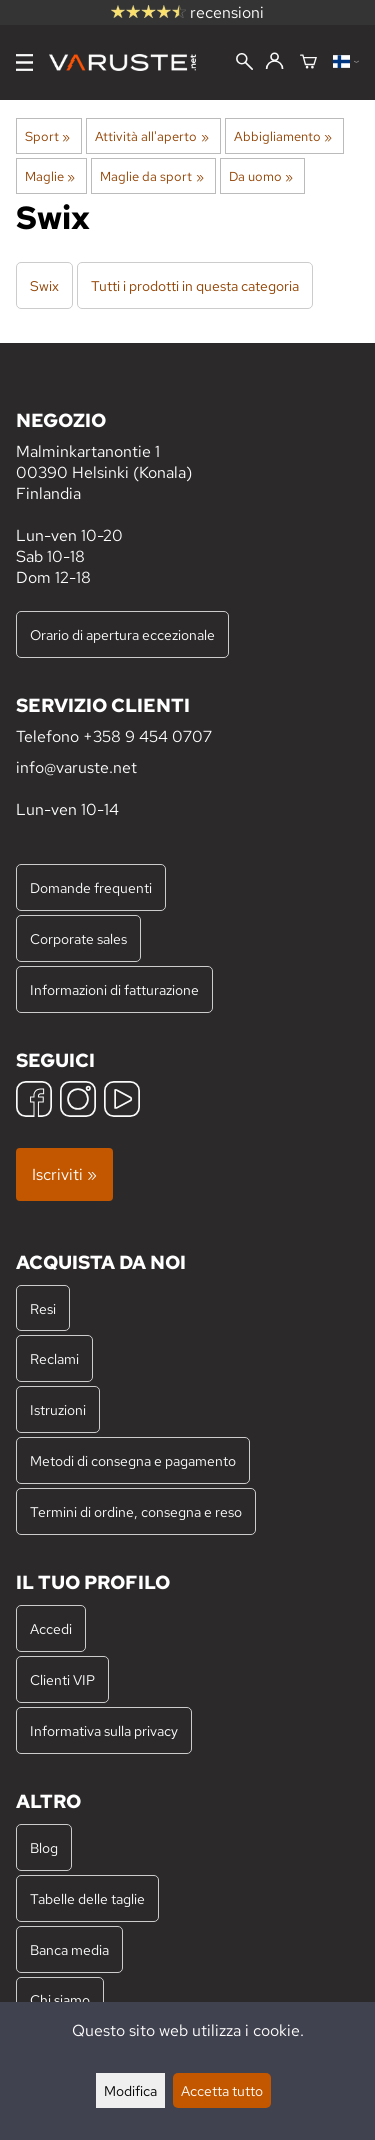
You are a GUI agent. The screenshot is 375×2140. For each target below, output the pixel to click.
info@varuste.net (76, 767)
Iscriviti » (64, 1174)
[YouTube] (122, 1101)
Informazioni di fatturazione (114, 989)
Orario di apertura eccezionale (122, 634)
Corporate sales (78, 938)
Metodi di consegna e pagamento (133, 1460)
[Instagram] (78, 1101)
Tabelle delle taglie (87, 1898)
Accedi (51, 1628)
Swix (44, 285)
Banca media (69, 1949)
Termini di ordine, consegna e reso (136, 1511)
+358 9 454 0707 (147, 736)
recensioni (187, 12)
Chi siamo (60, 1999)
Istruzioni (58, 1409)
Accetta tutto (222, 2090)
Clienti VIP (62, 1679)
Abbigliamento (283, 136)
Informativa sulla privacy (104, 1730)
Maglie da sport (151, 176)
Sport (47, 136)
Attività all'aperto (151, 136)
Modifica (130, 2090)
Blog (44, 1847)
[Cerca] (244, 63)
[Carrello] (308, 63)
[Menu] (24, 62)
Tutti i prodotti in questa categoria (195, 285)
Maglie (50, 176)
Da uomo (261, 176)
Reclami (54, 1358)
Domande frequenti (91, 887)
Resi (43, 1308)
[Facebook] (34, 1101)
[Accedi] (274, 62)
